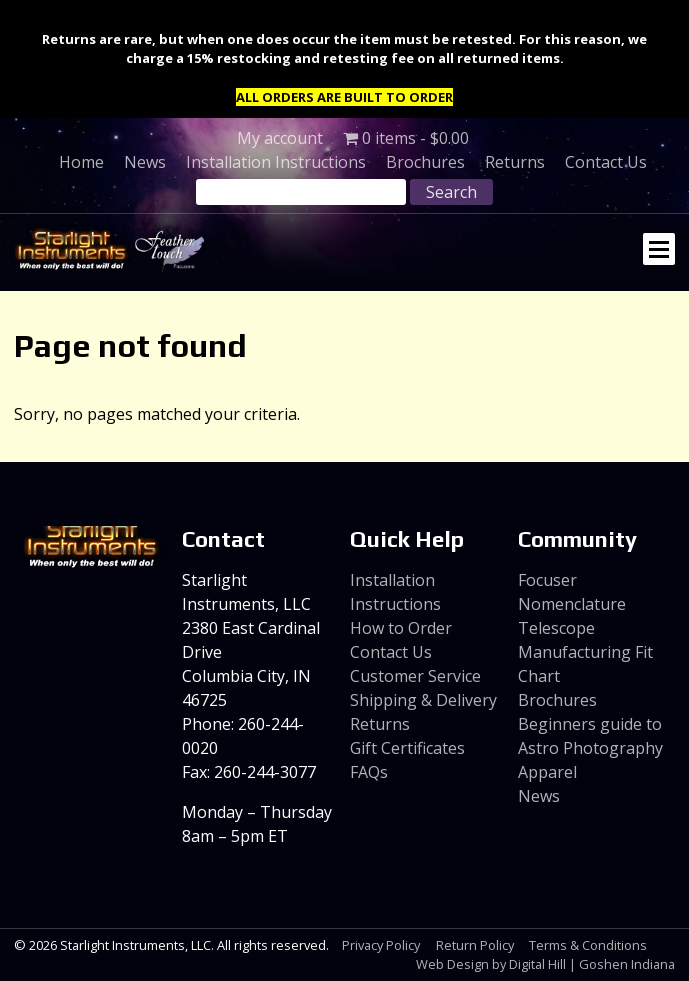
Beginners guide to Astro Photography (590, 736)
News (145, 162)
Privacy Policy (381, 945)
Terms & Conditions (588, 945)
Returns (515, 162)
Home (81, 162)
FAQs (369, 772)
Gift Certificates (407, 748)
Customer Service (415, 676)
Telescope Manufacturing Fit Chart (585, 652)
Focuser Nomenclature (572, 592)
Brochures (425, 162)
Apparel (547, 772)
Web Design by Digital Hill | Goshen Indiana (545, 964)
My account (280, 138)
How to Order (401, 628)
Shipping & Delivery (423, 700)
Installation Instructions (276, 162)
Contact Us (606, 162)
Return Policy (475, 945)
